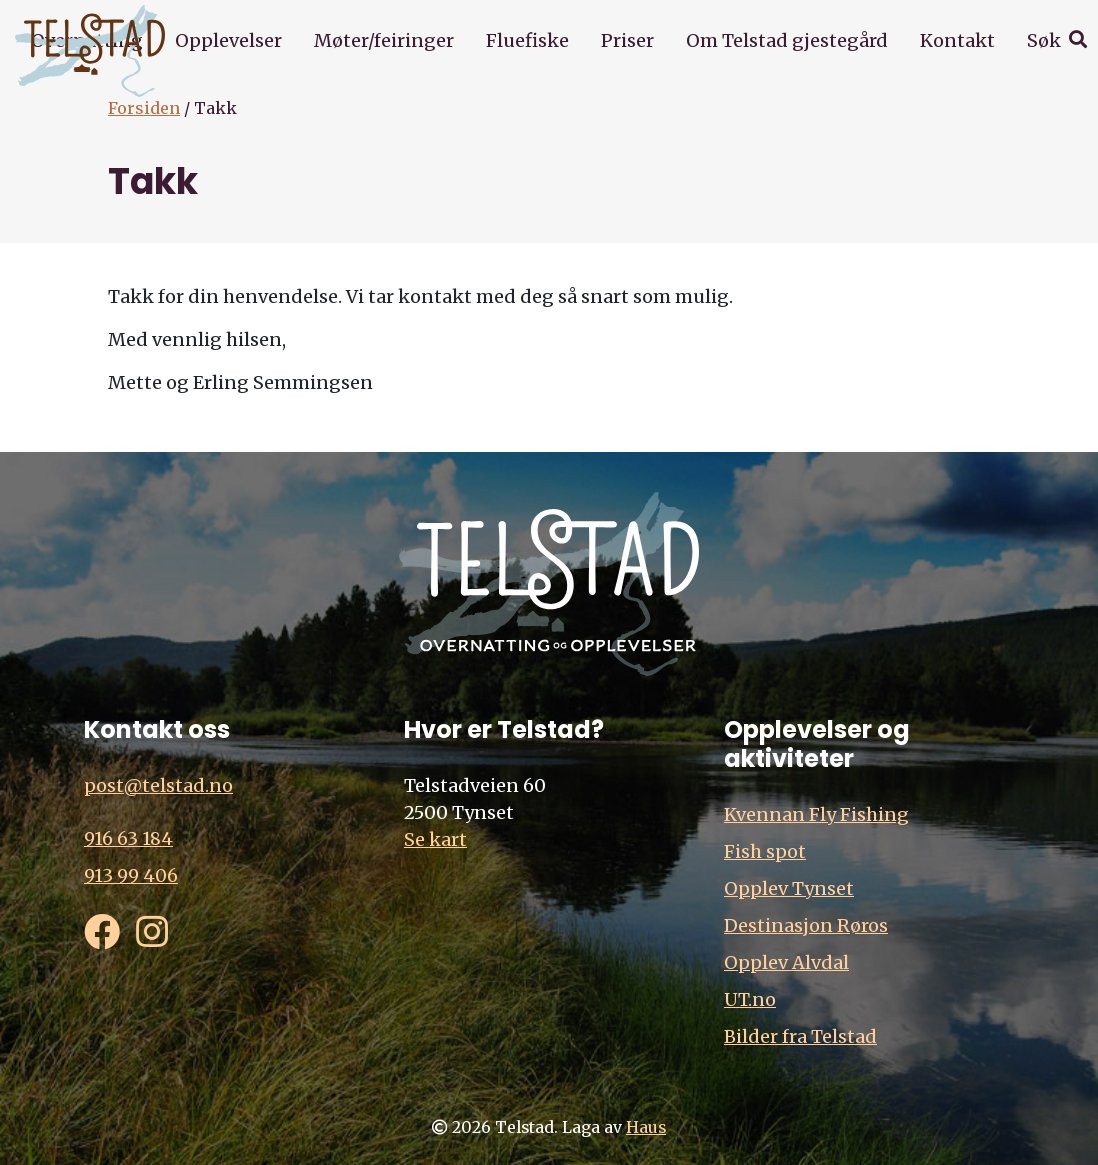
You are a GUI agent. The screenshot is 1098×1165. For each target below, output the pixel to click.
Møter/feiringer (384, 40)
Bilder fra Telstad (800, 1036)
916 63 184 (128, 838)
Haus (646, 1127)
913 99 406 (131, 875)
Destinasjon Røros (806, 925)
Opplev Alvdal (786, 962)
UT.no (750, 999)
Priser (627, 40)
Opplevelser (228, 40)
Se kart (435, 839)
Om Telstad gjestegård (787, 40)
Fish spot (765, 851)
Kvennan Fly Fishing (816, 814)
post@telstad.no (158, 785)
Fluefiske (527, 40)
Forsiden (144, 108)
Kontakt (957, 40)
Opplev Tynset (789, 888)
